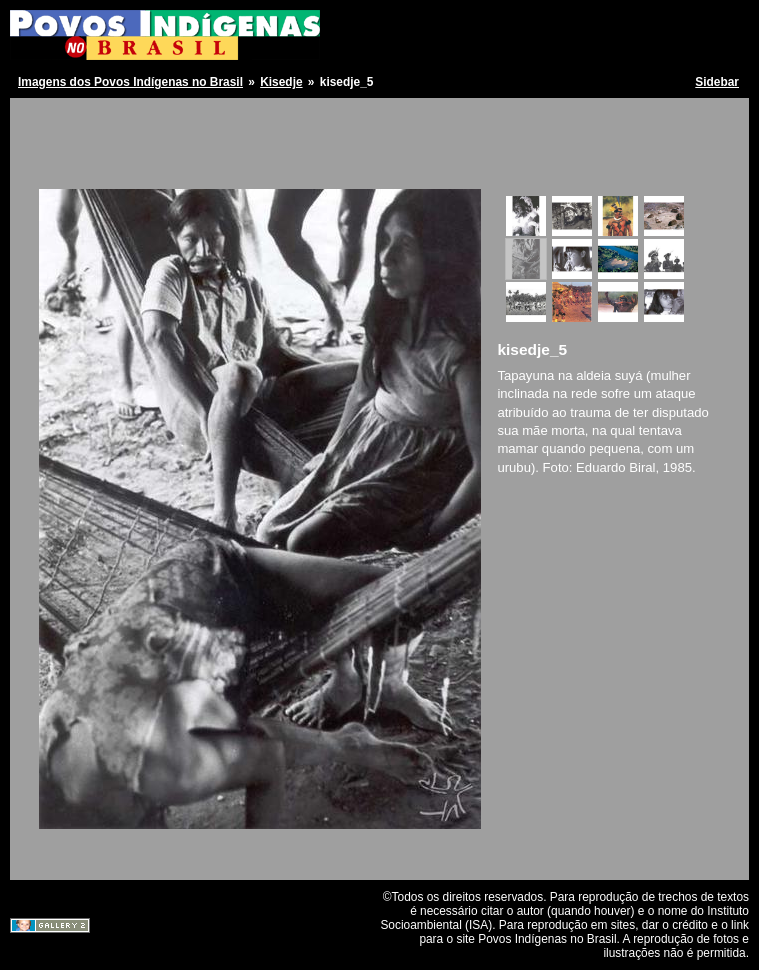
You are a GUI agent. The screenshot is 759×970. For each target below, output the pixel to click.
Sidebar (717, 82)
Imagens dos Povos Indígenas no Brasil (130, 82)
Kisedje (281, 82)
